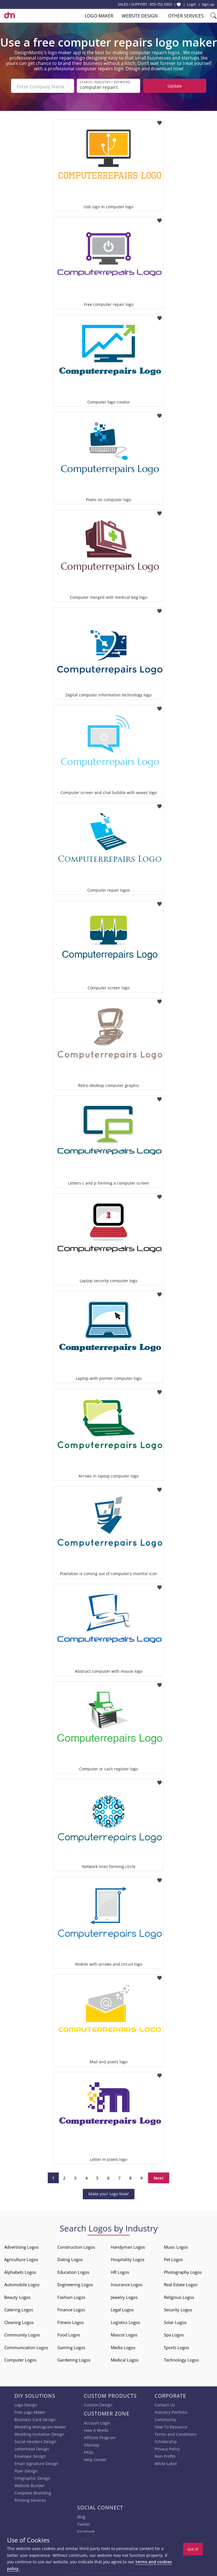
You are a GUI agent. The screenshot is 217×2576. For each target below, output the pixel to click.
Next (159, 2177)
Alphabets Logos (20, 2271)
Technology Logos (181, 2359)
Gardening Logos (73, 2359)
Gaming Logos (71, 2346)
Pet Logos (173, 2258)
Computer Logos (20, 2359)
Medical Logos (124, 2359)
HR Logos (120, 2271)
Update (175, 86)
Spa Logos (174, 2333)
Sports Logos (176, 2346)
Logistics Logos (125, 2321)
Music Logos (176, 2245)
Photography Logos (183, 2271)
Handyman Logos (128, 2245)
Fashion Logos (71, 2296)
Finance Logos (71, 2308)
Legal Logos (122, 2308)
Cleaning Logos (19, 2321)
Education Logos (73, 2271)
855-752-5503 (161, 4)
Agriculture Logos (21, 2258)
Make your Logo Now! (108, 2192)
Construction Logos (76, 2245)
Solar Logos (175, 2321)
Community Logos (22, 2333)
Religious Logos (179, 2296)
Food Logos (68, 2333)
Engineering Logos (75, 2283)
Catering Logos (18, 2308)
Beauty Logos (17, 2296)
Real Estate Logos (181, 2283)
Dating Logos (70, 2258)
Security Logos (178, 2308)
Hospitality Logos (127, 2258)
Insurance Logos (126, 2283)
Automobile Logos (22, 2283)
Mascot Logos (124, 2333)
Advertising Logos (21, 2245)
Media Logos (123, 2346)
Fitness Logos (70, 2321)
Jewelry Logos (124, 2296)
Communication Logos (26, 2346)
